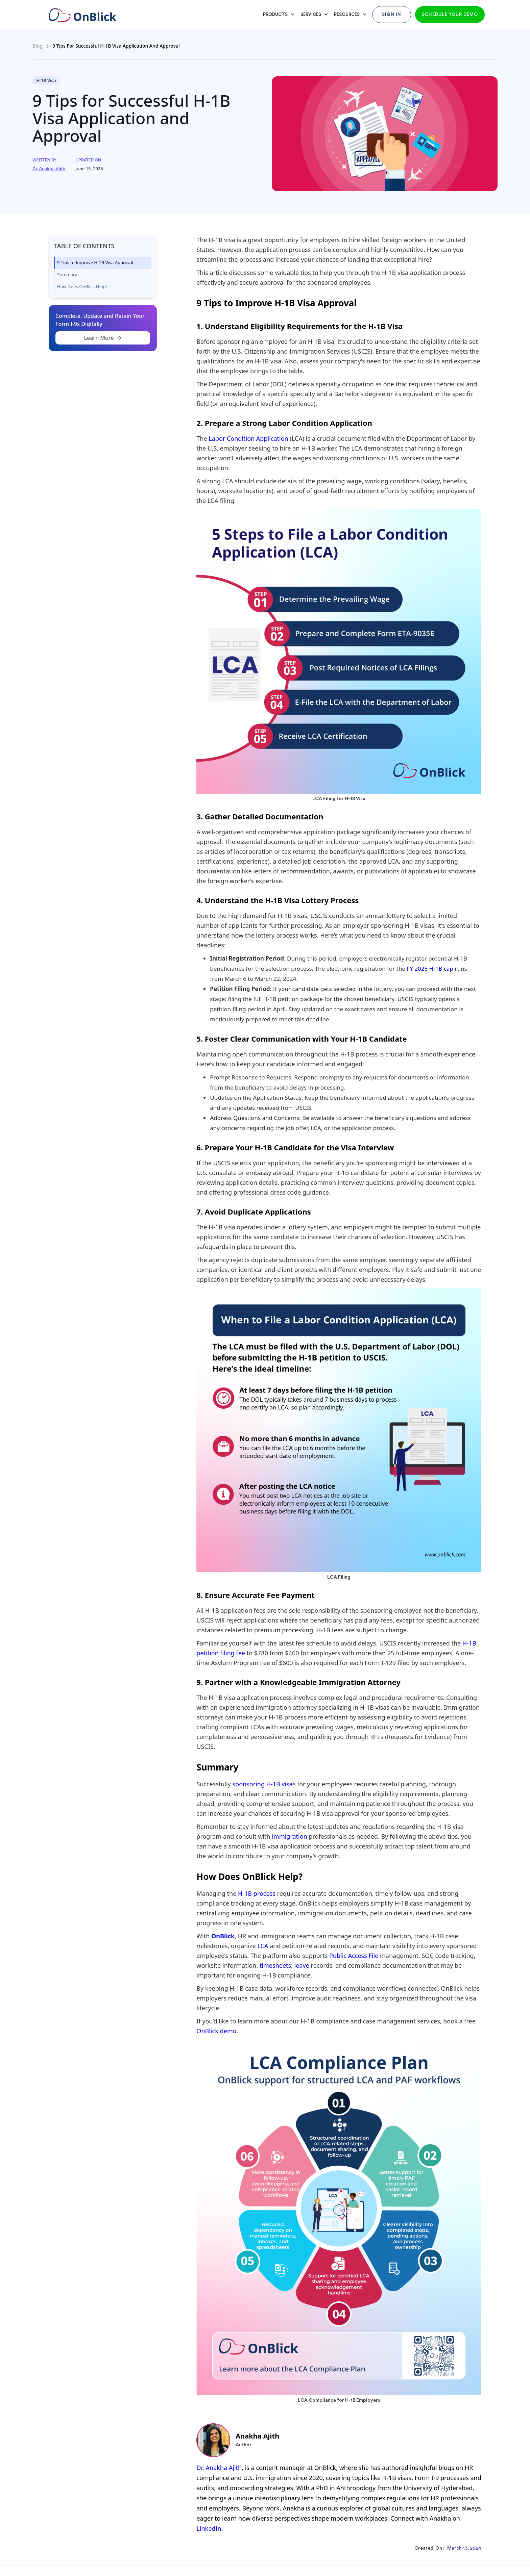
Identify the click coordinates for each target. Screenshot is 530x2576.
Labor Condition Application (248, 438)
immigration (289, 1836)
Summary (67, 275)
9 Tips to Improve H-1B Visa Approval (95, 262)
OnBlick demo (216, 2031)
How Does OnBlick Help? (82, 286)
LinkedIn (208, 2528)
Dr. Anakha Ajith (219, 2468)
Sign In (391, 14)
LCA (262, 1946)
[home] (80, 12)
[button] (277, 14)
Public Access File (353, 1956)
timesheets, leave (285, 1965)
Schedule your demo (450, 14)
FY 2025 (417, 968)
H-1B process (256, 1893)
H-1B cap (442, 968)
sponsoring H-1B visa (262, 1784)
